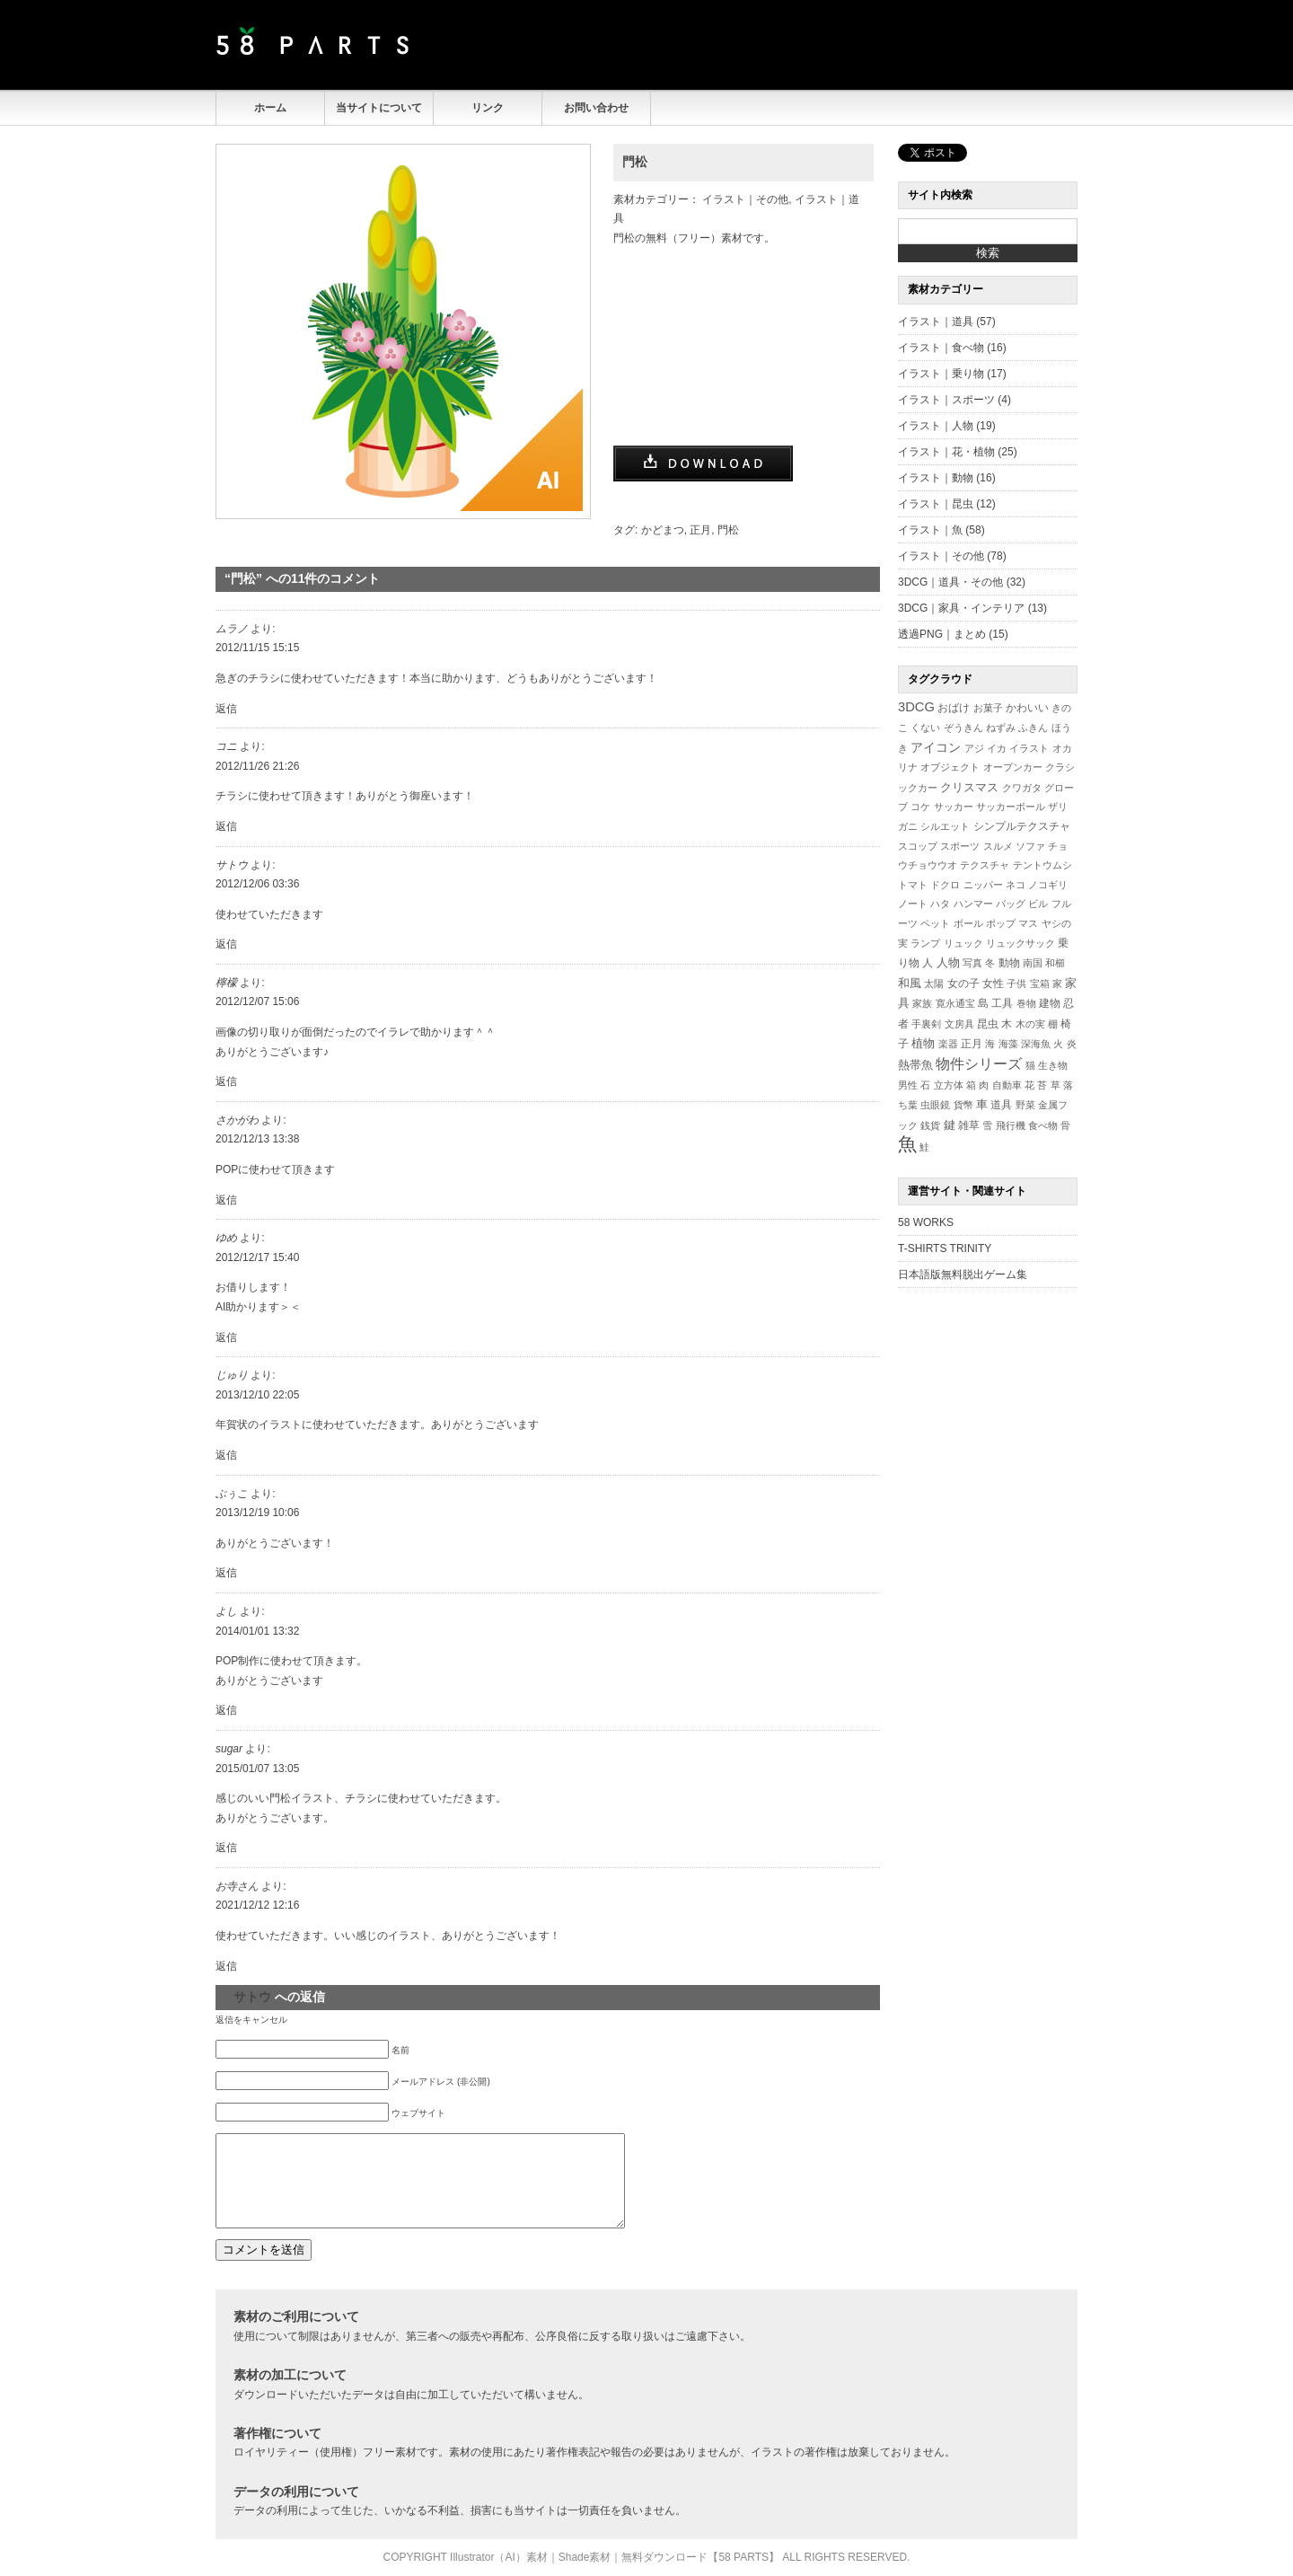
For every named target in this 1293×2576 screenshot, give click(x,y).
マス (1028, 923)
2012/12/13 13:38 (257, 1139)
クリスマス (969, 787)
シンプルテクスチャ (1021, 826)
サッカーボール (1010, 806)
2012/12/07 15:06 (257, 1001)
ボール (968, 923)
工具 (1002, 1003)
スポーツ (960, 846)
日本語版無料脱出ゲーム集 (962, 1274)
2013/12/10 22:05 (257, 1395)
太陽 (934, 983)
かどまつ (662, 530)
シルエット (945, 826)
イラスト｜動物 (935, 478)
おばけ (953, 707)
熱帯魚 (915, 1065)
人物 (948, 963)
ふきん (1033, 727)
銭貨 (930, 1125)
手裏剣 (926, 1024)
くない (925, 727)
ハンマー (973, 903)
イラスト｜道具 (935, 321)
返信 (226, 708)
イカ (997, 748)
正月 (700, 530)
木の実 (1030, 1024)
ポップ (1001, 923)
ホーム (270, 107)
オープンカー (1012, 767)
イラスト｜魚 (930, 530)
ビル (1038, 903)
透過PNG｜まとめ (942, 634)
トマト (913, 884)
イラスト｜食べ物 (941, 347)
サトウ (252, 1996)
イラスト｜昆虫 (935, 504)
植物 (923, 1043)
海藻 (1008, 1043)
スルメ (998, 846)
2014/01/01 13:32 (257, 1631)
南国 (1032, 962)
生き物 (1053, 1065)
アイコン (935, 747)
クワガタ (1022, 787)
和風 (909, 983)
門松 (634, 161)
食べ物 (1043, 1125)
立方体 (948, 1085)
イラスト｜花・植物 (946, 452)
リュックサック (1020, 943)
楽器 (948, 1043)
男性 (908, 1085)
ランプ (925, 943)
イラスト (1029, 748)
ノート (913, 903)
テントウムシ (1042, 865)
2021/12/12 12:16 (257, 1905)
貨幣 (963, 1104)
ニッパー (983, 884)
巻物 (1026, 1003)
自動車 (1007, 1085)
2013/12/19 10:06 (257, 1512)
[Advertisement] (867, 45)
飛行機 (1010, 1125)
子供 (1016, 983)
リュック (963, 943)
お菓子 (988, 707)
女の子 (963, 983)
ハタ (940, 903)
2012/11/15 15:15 (257, 647)
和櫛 (1055, 962)
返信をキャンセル (251, 2020)
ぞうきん (963, 727)
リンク (487, 107)
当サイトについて (379, 107)
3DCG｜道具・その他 (950, 582)
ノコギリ (1048, 884)
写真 (972, 962)
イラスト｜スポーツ (946, 399)
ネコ (1015, 884)
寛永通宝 (955, 1003)
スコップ (917, 846)
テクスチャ (984, 865)
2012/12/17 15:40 (257, 1257)
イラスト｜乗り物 (941, 373)
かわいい (1027, 707)
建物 (1049, 1003)
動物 (1009, 962)
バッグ (1010, 903)
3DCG (916, 707)
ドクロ (945, 884)
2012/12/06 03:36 (257, 884)
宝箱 (1040, 983)
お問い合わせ (596, 107)
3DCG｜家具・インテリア (961, 608)
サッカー (953, 806)
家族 (922, 1003)
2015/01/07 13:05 (257, 1768)
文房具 (959, 1024)
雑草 (969, 1125)
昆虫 (987, 1024)
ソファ (1030, 846)
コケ (920, 806)
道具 (1001, 1104)
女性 (993, 983)
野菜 (1025, 1104)
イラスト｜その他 (745, 199)
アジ (974, 748)
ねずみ (1001, 727)
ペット (935, 923)
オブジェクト (950, 767)
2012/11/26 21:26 (257, 766)
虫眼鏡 (935, 1104)
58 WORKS (926, 1222)
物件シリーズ (979, 1064)
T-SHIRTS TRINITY (944, 1248)
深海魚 (1036, 1043)
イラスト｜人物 (935, 425)
